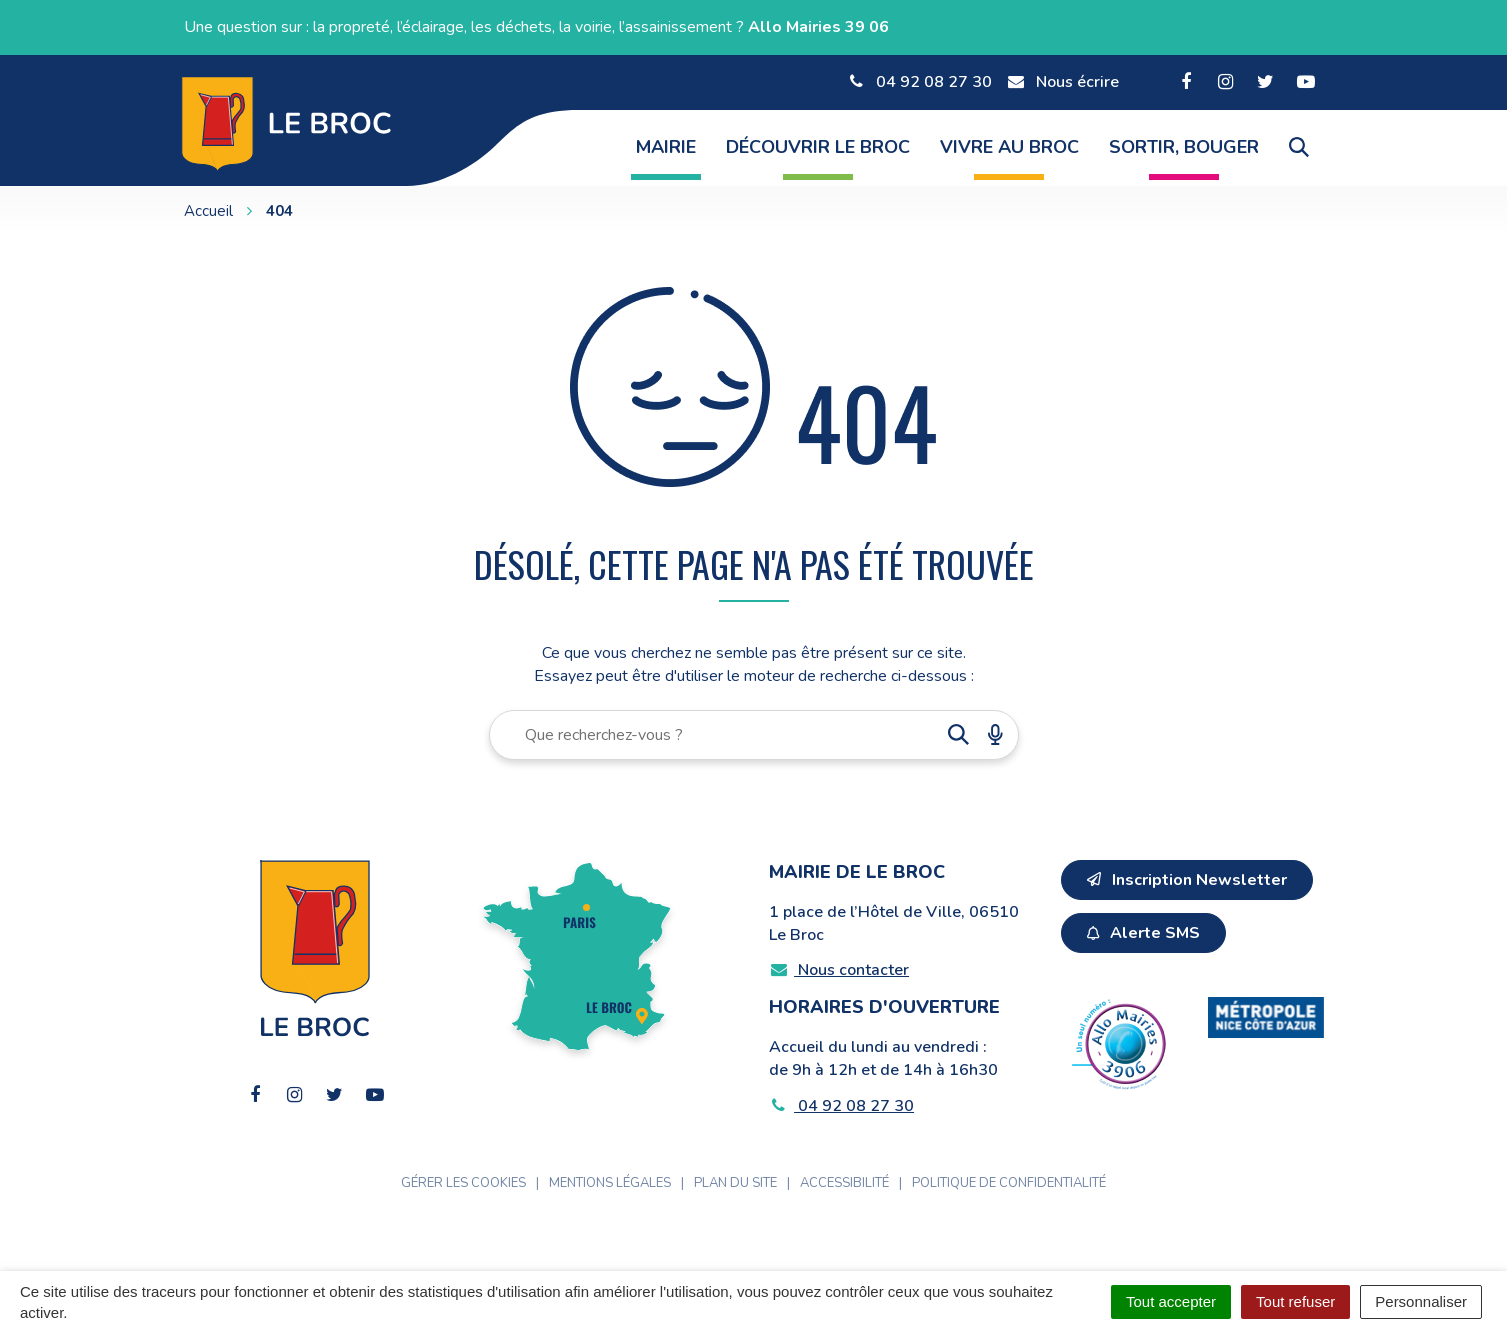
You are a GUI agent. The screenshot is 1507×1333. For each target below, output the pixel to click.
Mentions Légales (610, 1183)
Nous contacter (839, 970)
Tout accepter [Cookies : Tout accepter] (1171, 1301)
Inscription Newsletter (1187, 880)
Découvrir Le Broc (818, 147)
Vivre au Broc (1009, 147)
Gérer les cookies (463, 1183)
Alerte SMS (1143, 933)
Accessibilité (844, 1183)
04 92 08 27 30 (842, 1106)
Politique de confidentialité (1009, 1183)
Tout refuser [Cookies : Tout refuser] (1295, 1301)
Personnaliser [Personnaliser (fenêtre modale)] (1421, 1301)
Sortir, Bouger (1184, 147)
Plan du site (735, 1183)
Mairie (666, 147)
